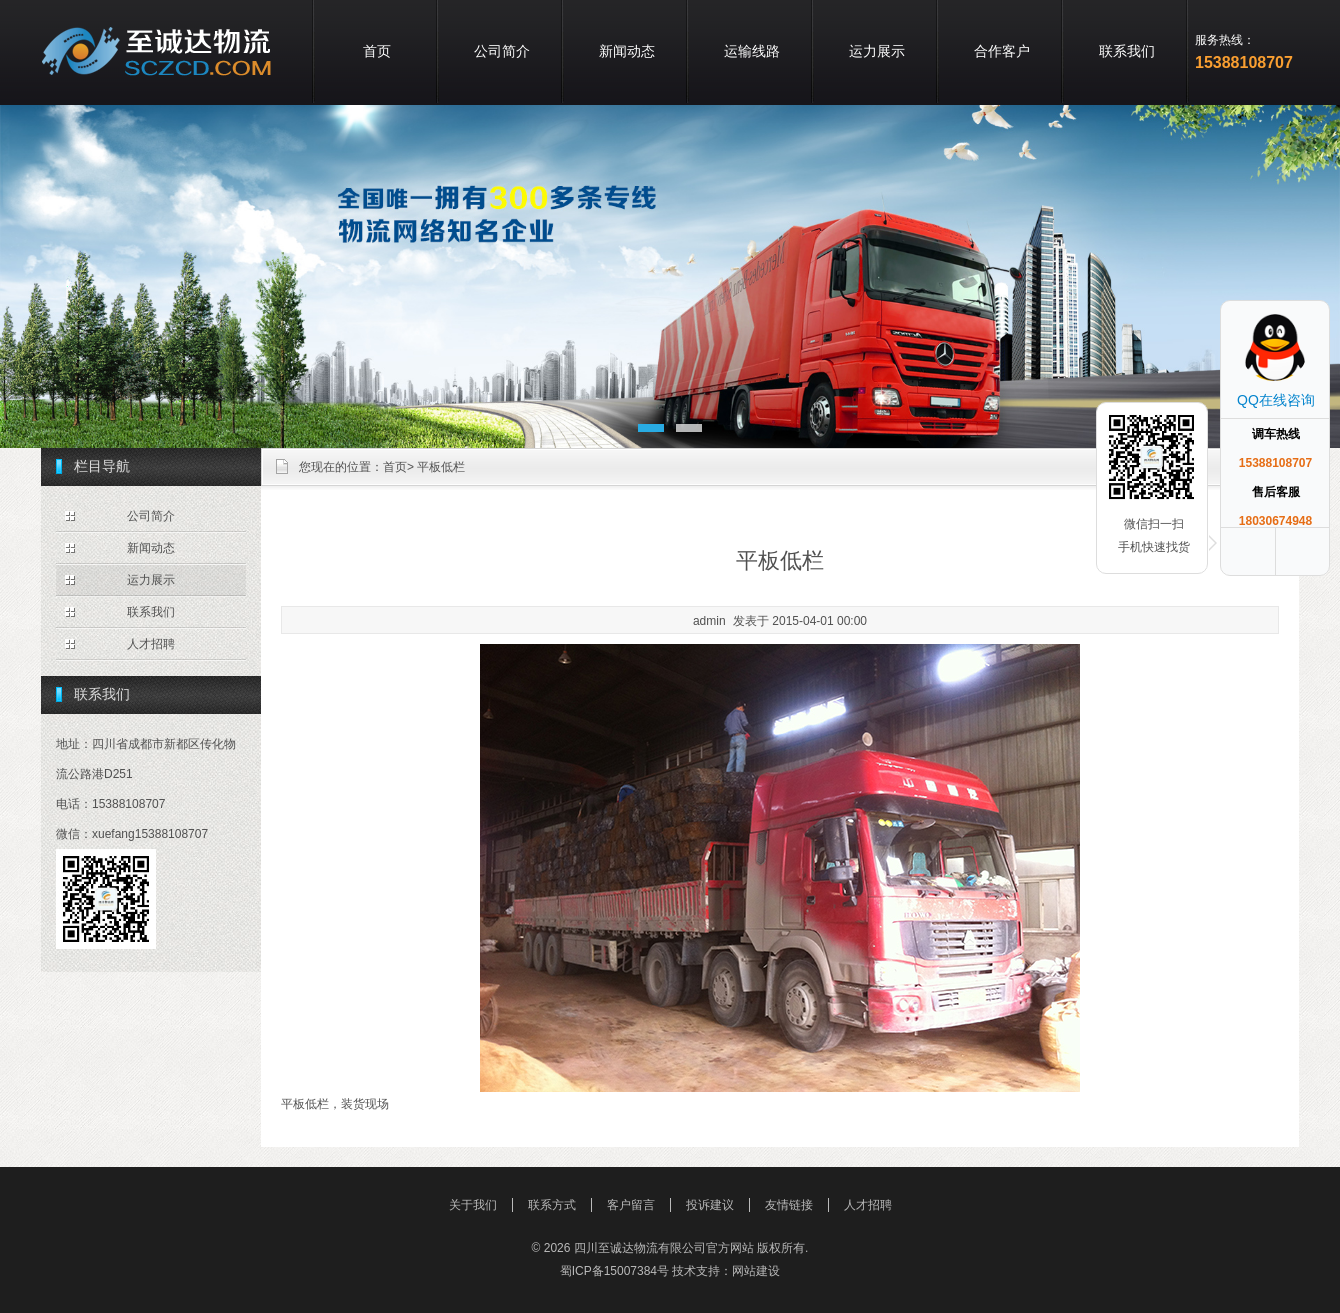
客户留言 (631, 1205)
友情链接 (789, 1205)
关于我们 (473, 1205)
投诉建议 (710, 1205)
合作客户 (1002, 51)
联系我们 (1127, 51)
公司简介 (502, 51)
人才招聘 (151, 644)
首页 (377, 51)
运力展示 (877, 51)
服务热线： (1225, 40)
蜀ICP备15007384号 (614, 1271)
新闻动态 (627, 51)
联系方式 (552, 1205)
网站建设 (756, 1271)
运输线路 (752, 51)
